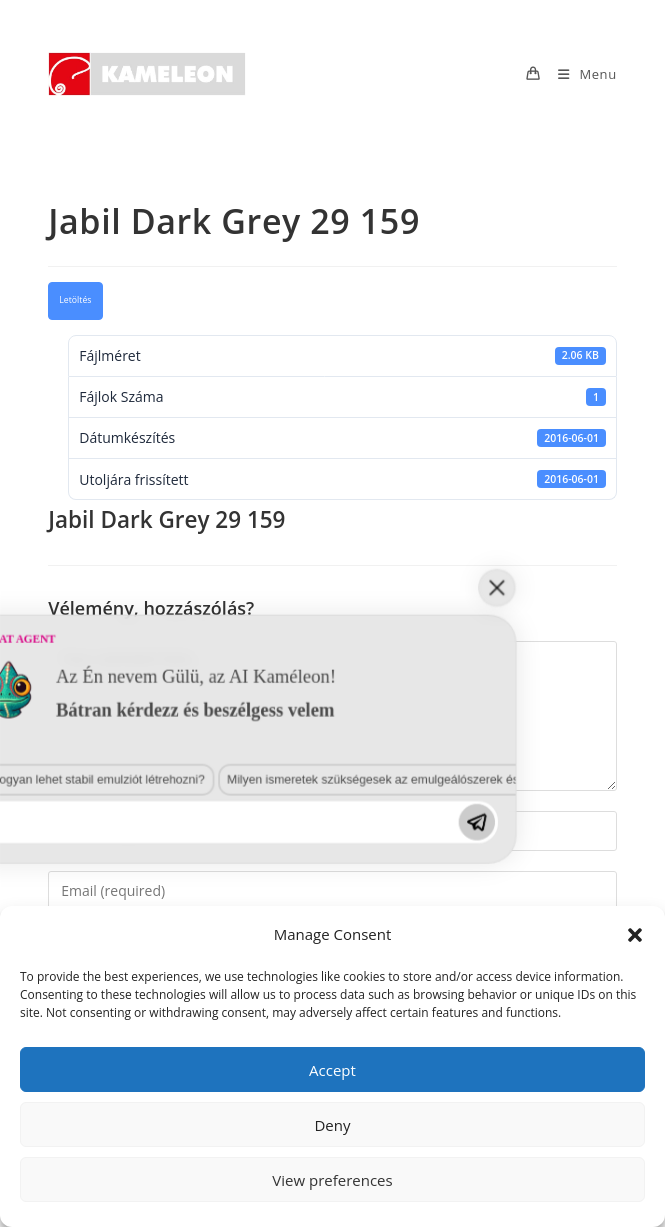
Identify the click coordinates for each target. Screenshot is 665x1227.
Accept (332, 1070)
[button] (635, 935)
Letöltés (75, 300)
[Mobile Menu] (580, 74)
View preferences (332, 1180)
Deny (332, 1125)
